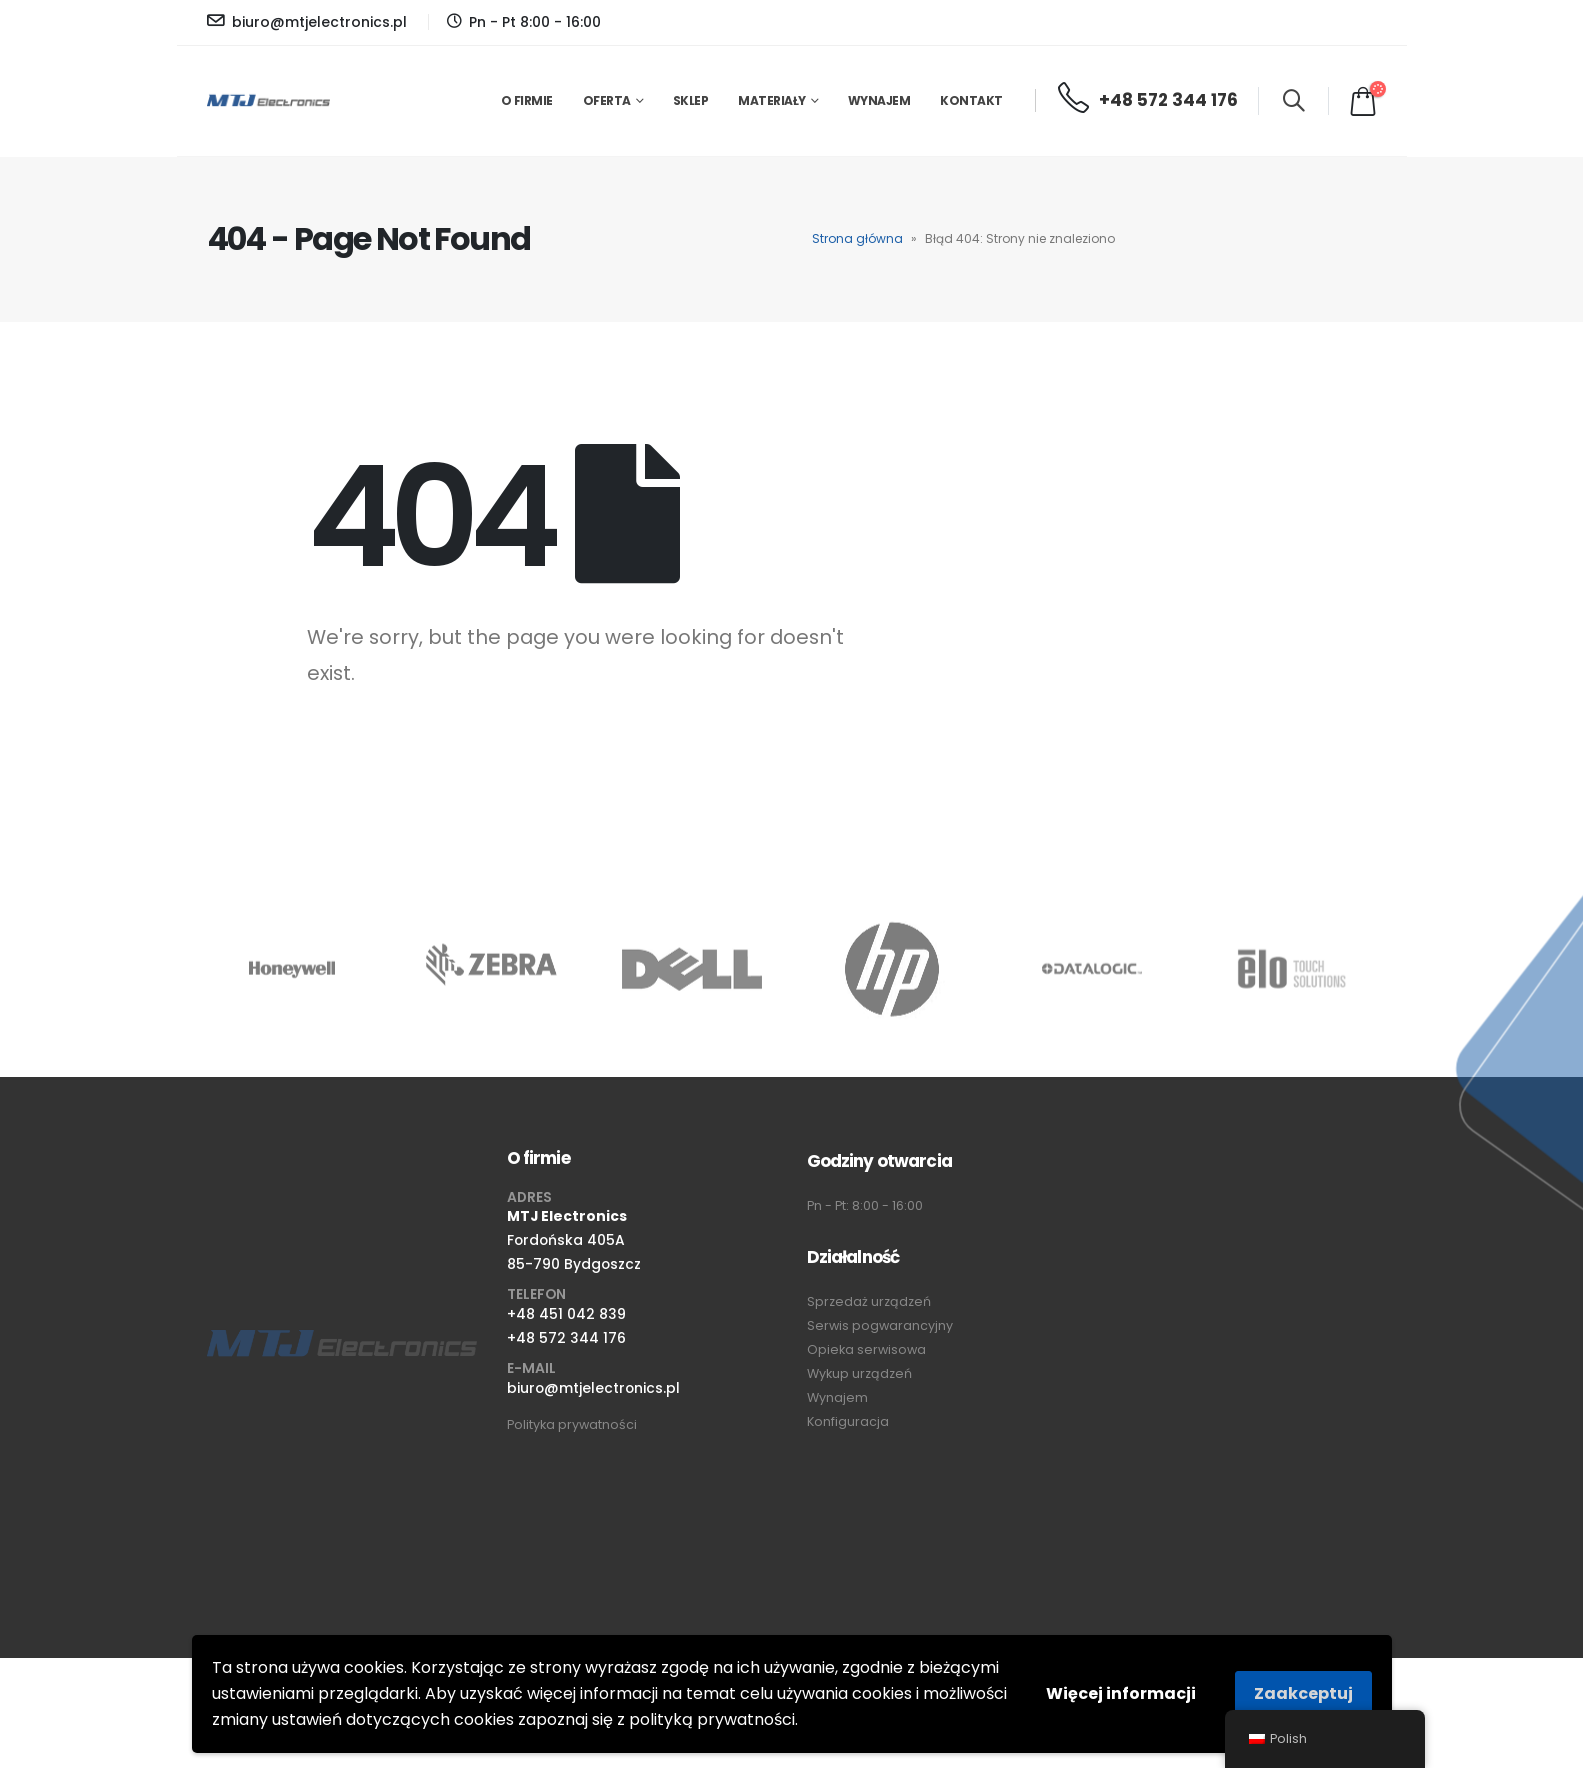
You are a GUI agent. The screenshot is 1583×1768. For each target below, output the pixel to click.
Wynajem (879, 100)
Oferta (607, 100)
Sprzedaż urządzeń (869, 1301)
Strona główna (857, 238)
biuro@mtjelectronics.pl (593, 1388)
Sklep (691, 100)
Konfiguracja (848, 1421)
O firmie (527, 100)
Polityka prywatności (572, 1424)
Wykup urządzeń (859, 1373)
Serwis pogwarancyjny (880, 1325)
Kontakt (971, 100)
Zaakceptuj (1303, 1693)
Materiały (772, 100)
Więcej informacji (1121, 1693)
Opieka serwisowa (866, 1349)
